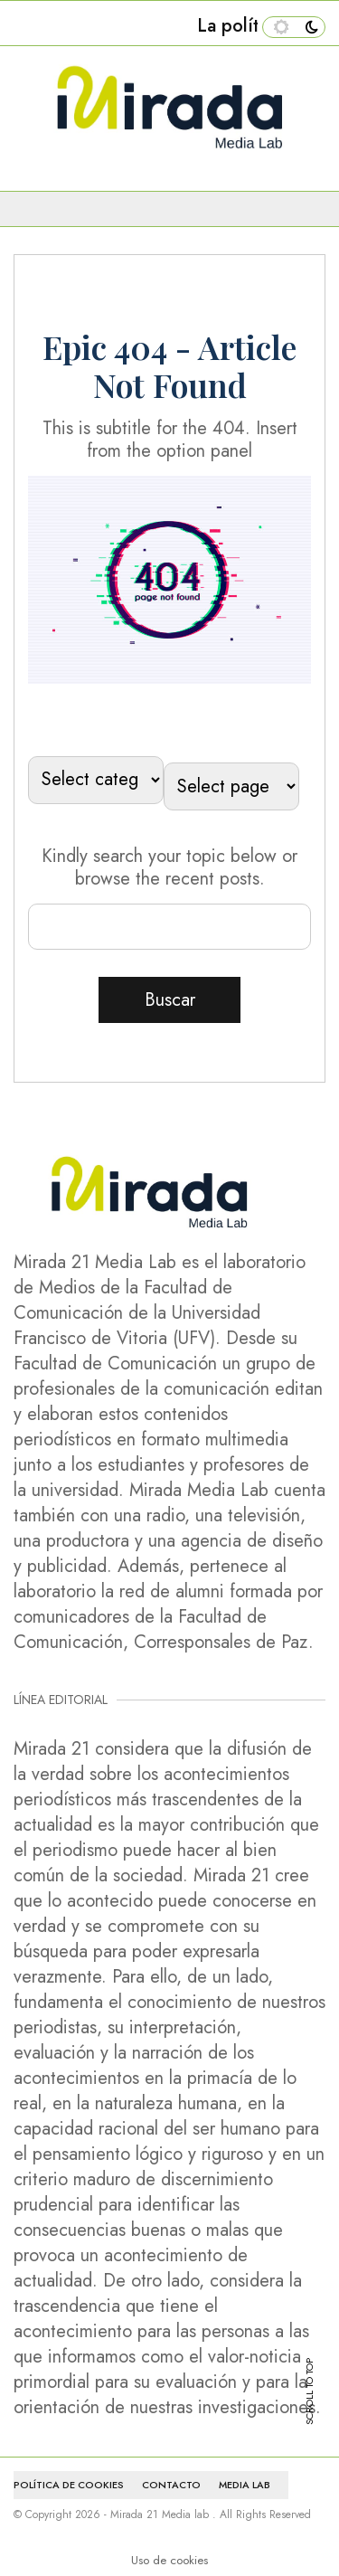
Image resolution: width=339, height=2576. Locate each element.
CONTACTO (171, 2484)
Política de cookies (69, 2484)
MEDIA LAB (244, 2484)
